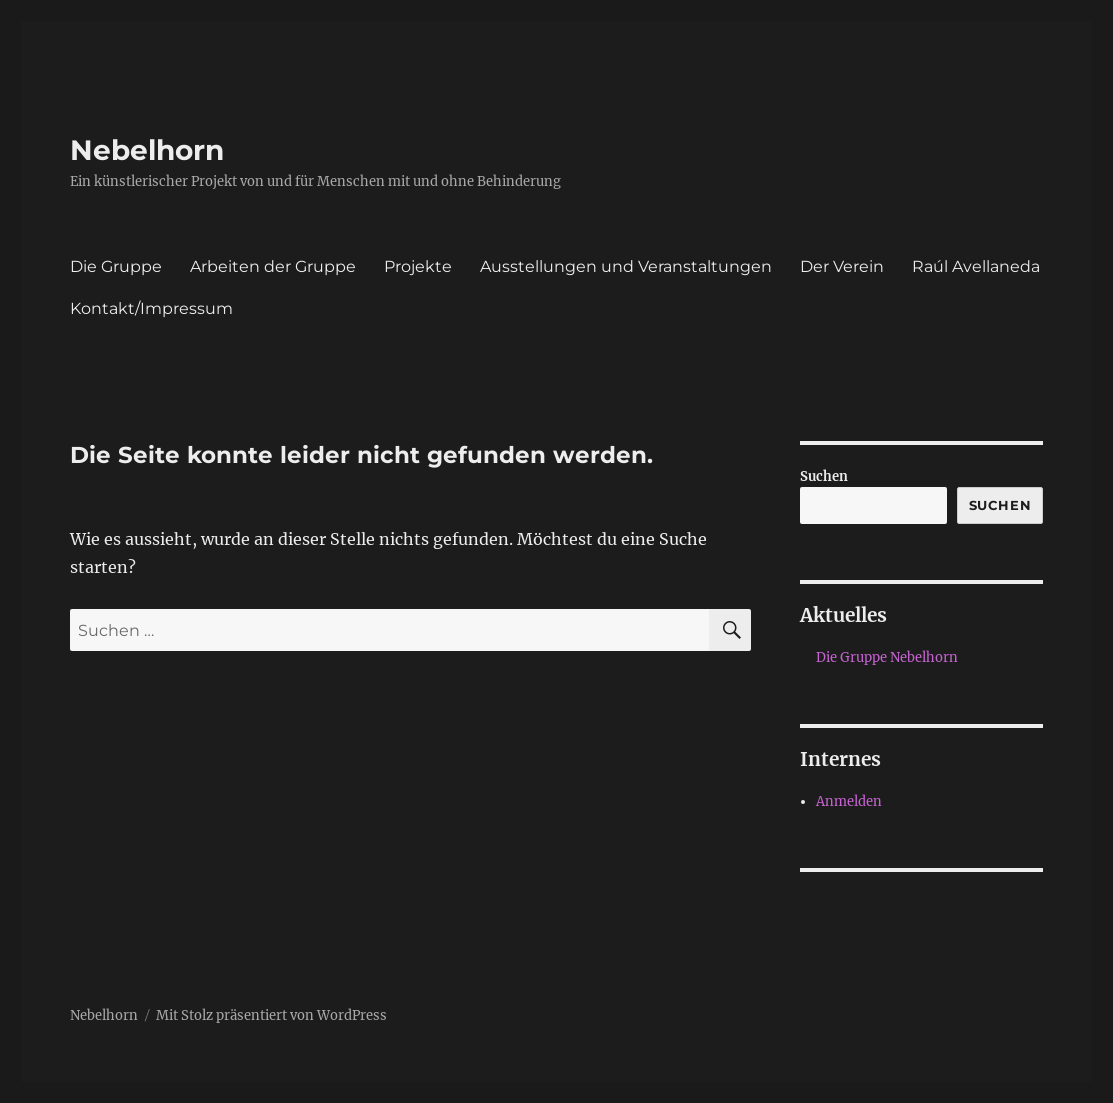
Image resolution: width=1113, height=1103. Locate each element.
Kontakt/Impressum (151, 308)
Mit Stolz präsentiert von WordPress (271, 1015)
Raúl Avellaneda (976, 266)
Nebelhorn (147, 150)
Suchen (824, 476)
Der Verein (842, 266)
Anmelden (849, 801)
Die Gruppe (116, 266)
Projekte (418, 266)
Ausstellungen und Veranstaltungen (626, 266)
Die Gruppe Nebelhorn (887, 657)
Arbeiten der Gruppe (273, 266)
